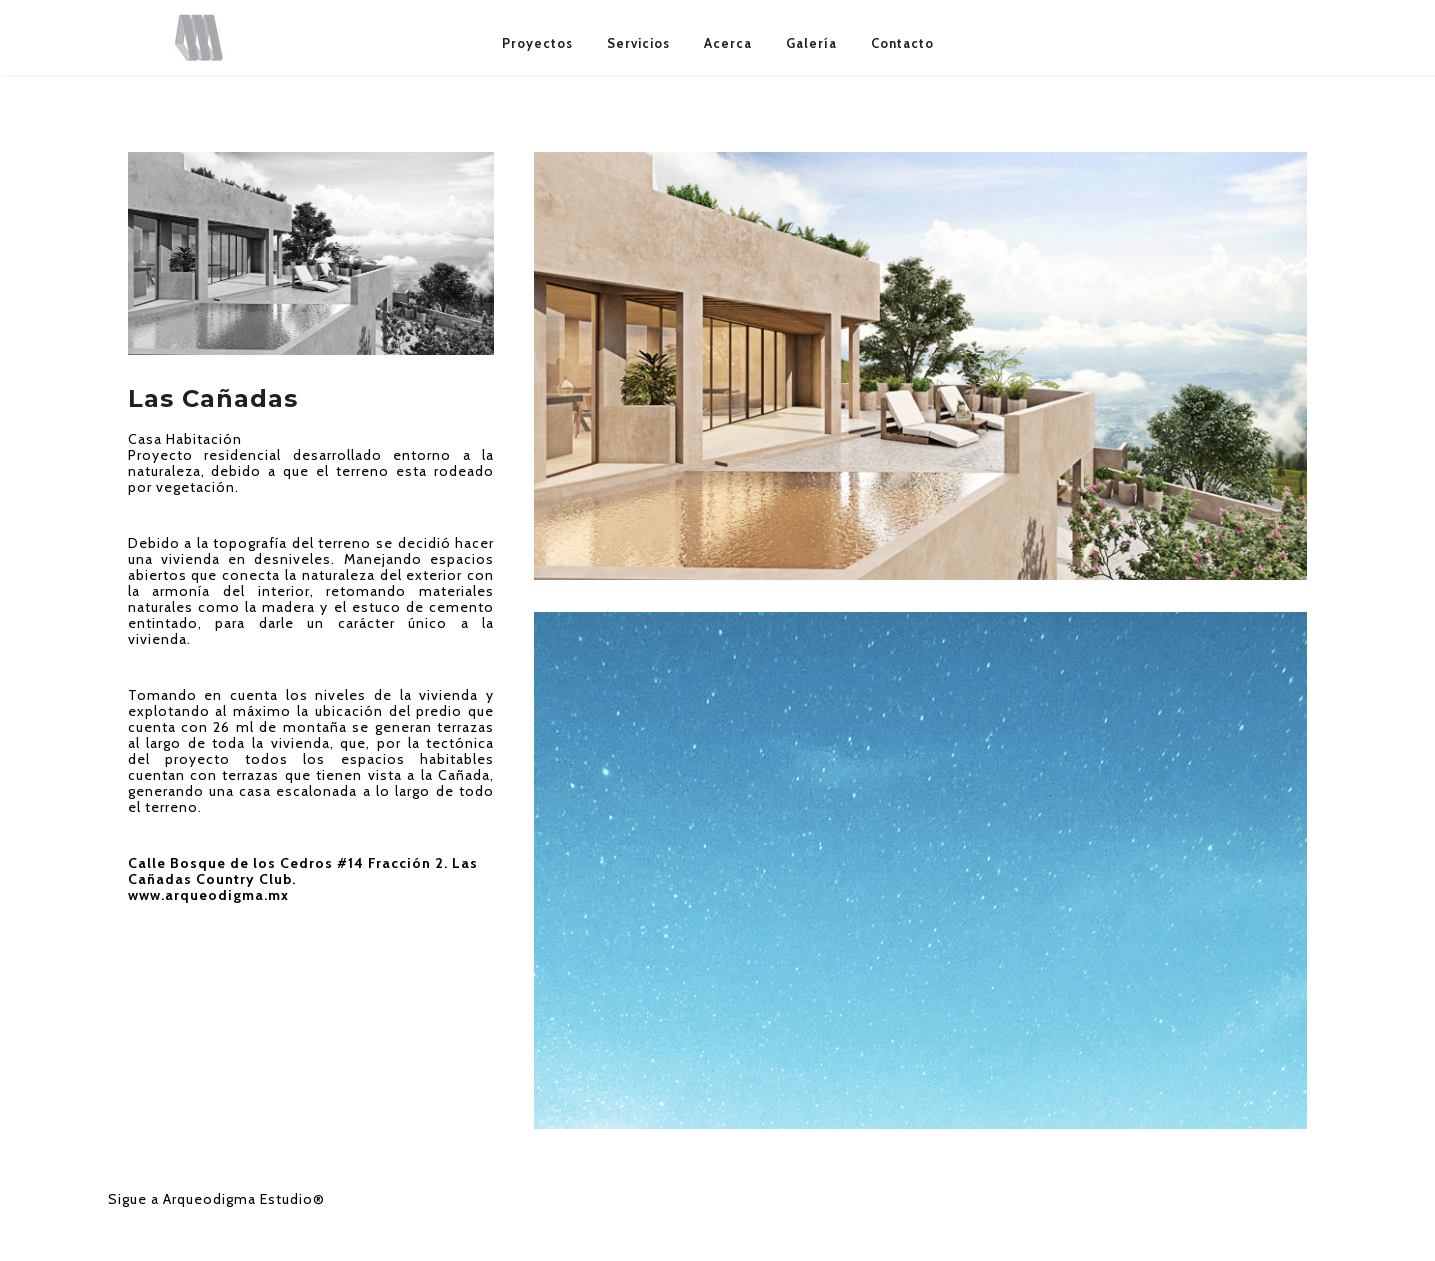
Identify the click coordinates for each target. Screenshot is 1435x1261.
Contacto (902, 43)
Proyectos (537, 43)
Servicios (638, 43)
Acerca (728, 43)
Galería (811, 43)
